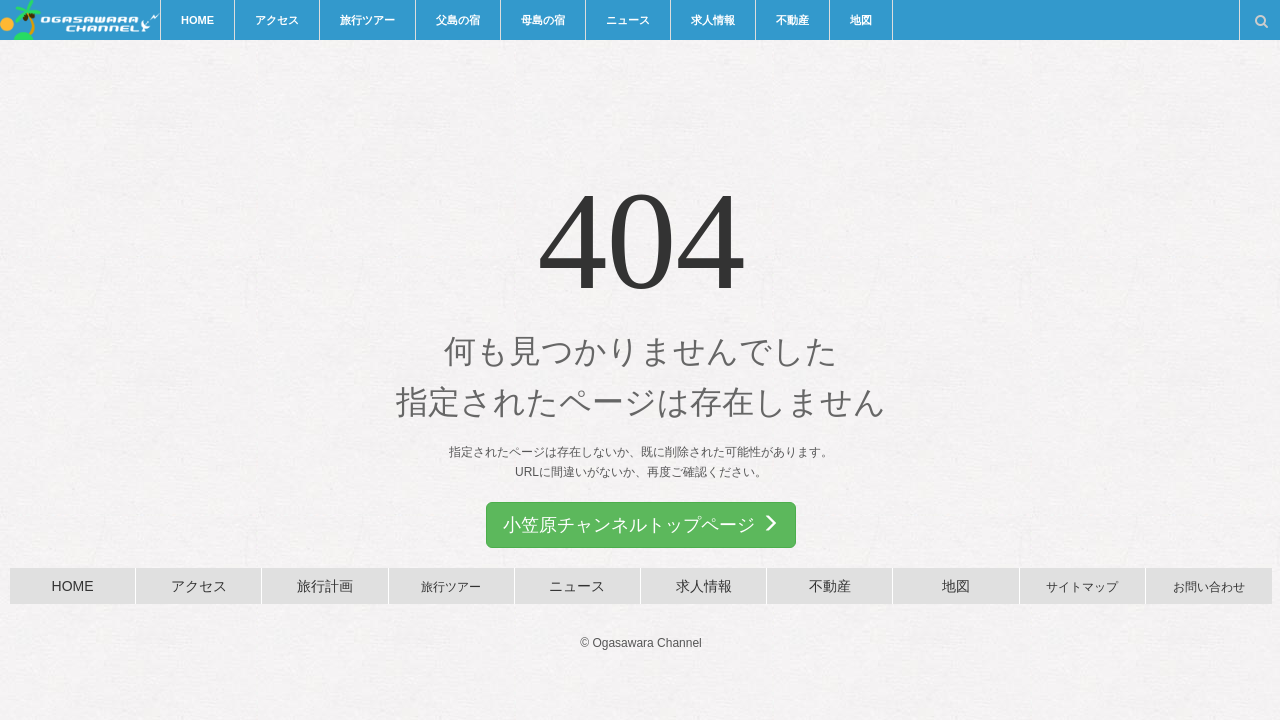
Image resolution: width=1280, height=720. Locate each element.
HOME (197, 20)
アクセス (277, 20)
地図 (861, 20)
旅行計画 (325, 586)
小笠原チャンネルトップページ (640, 524)
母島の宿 (543, 20)
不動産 (792, 20)
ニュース (628, 20)
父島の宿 (458, 20)
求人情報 (713, 20)
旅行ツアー (367, 20)
